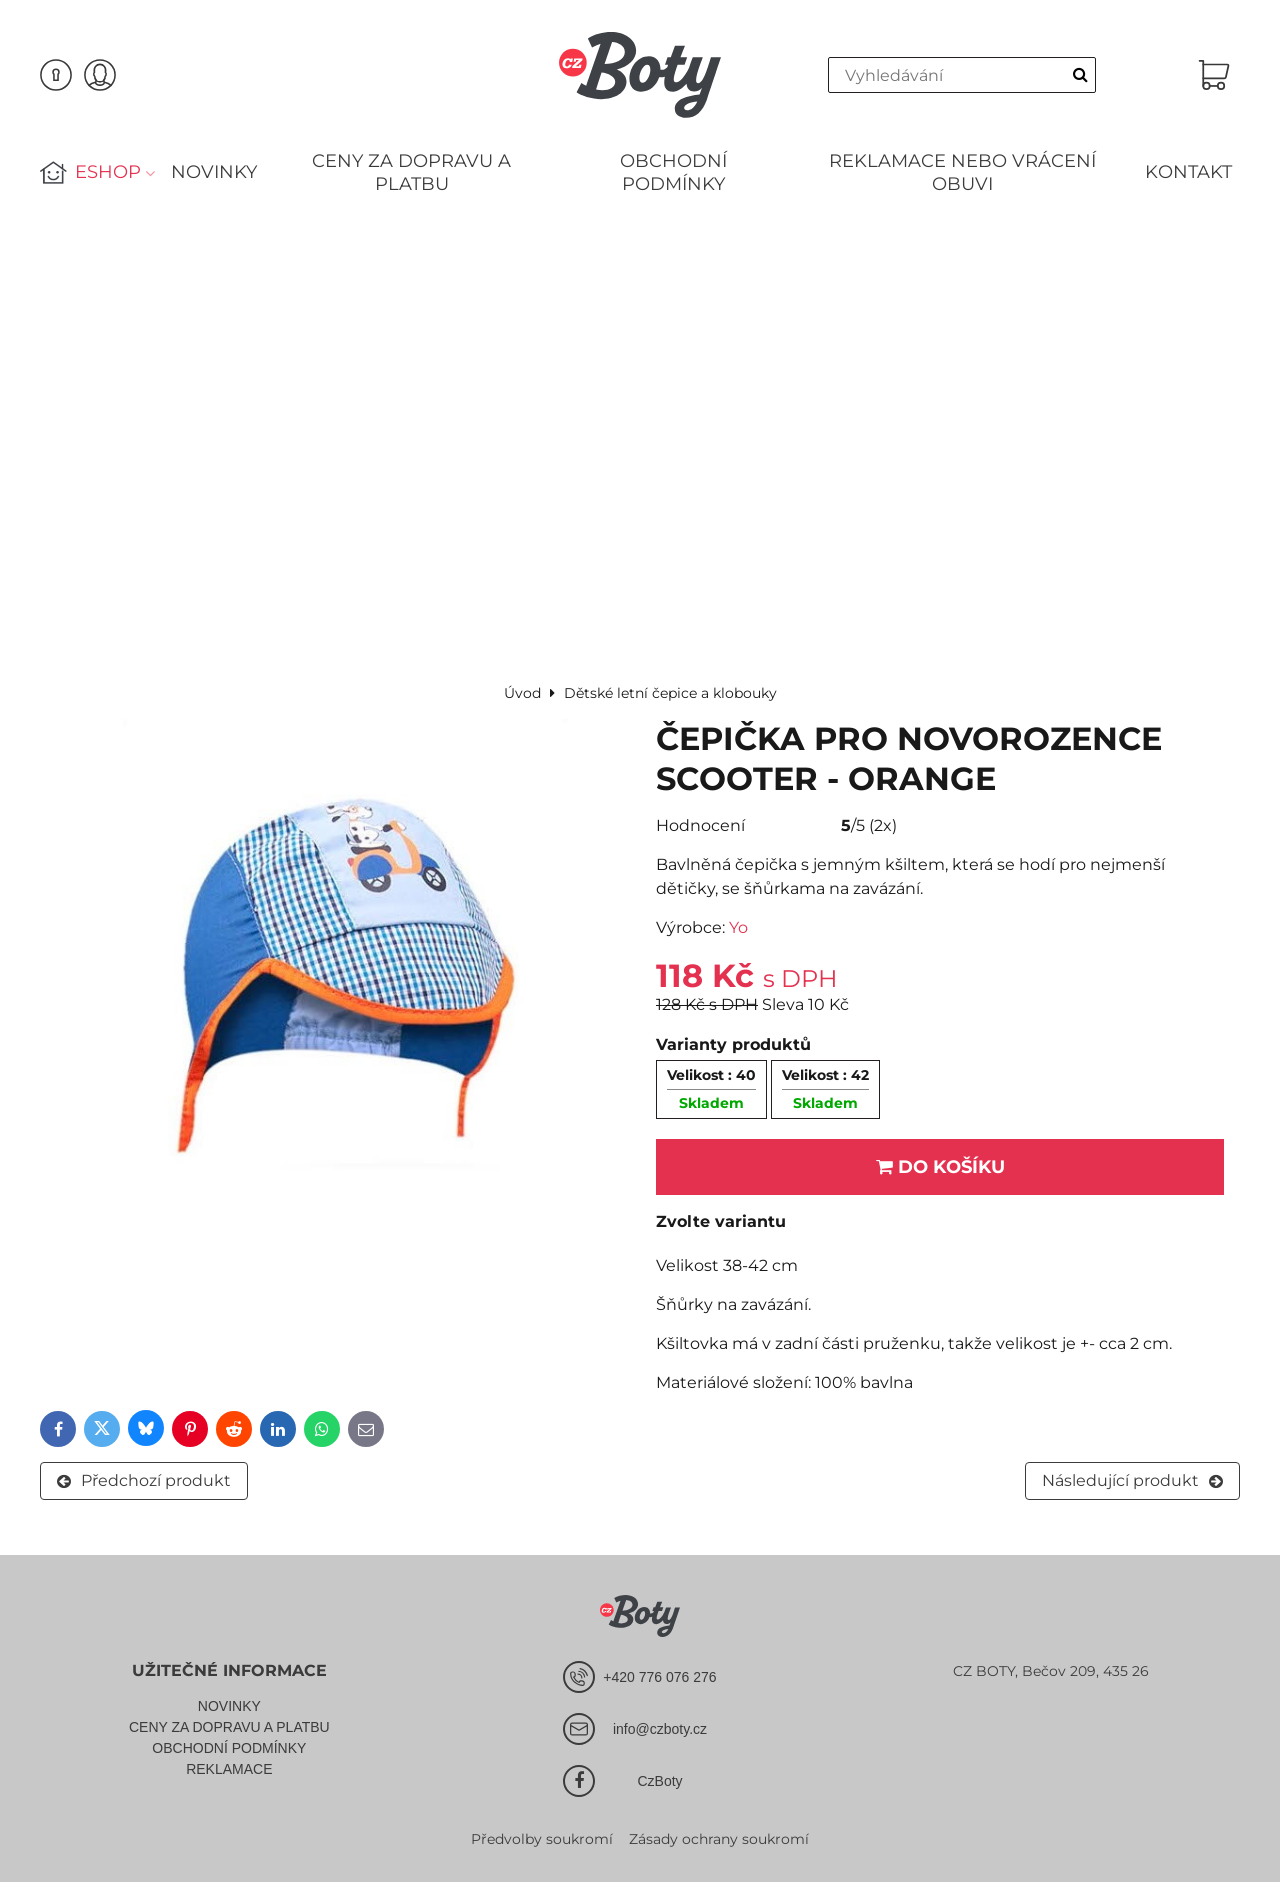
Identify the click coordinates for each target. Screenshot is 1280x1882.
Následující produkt (1132, 1480)
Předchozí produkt (144, 1480)
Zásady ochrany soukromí (719, 1839)
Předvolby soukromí (542, 1839)
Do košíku (940, 1167)
